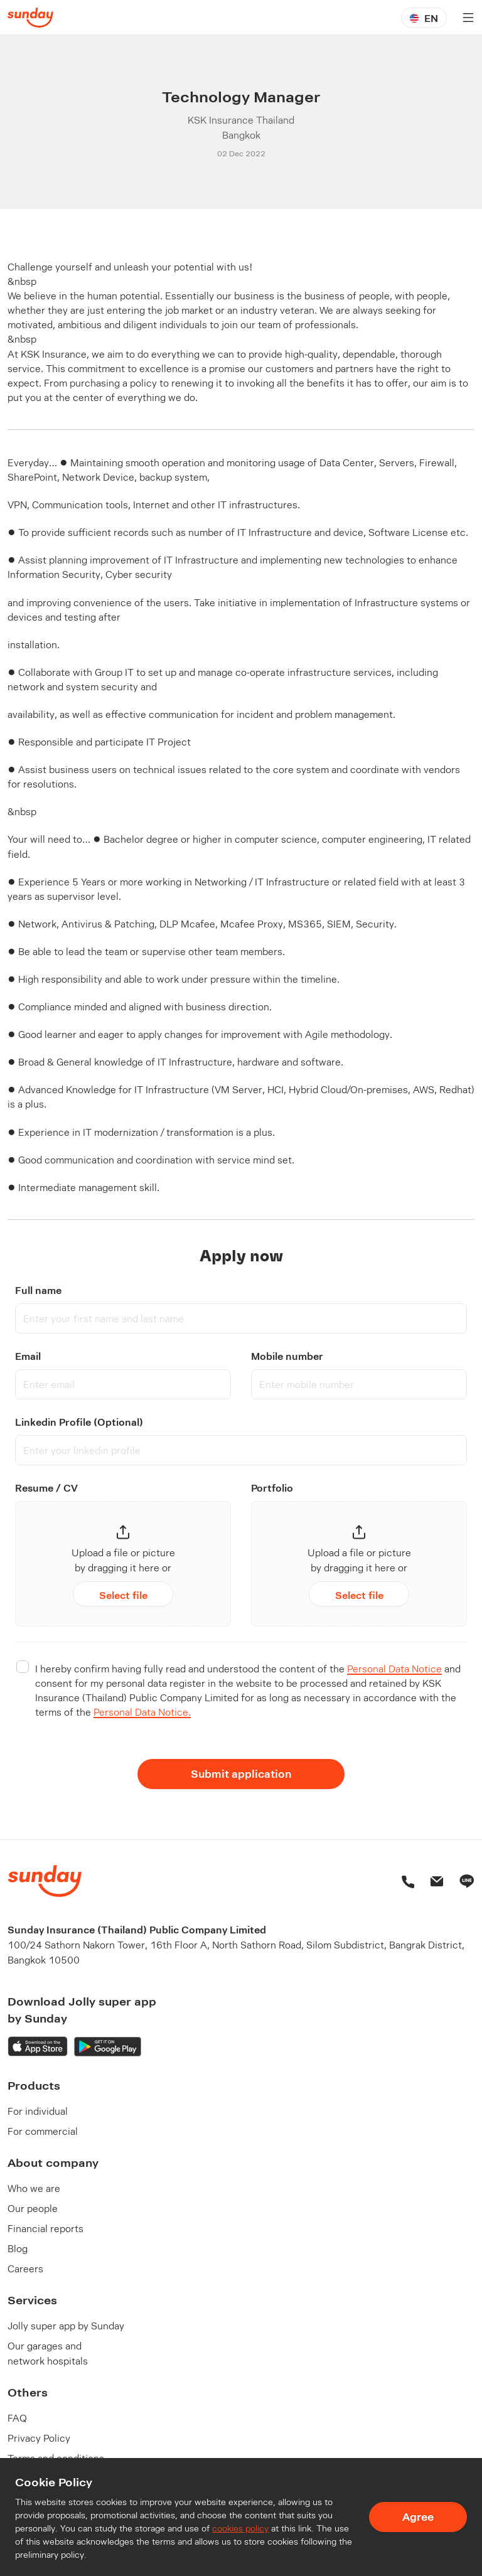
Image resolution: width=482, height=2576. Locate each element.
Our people (33, 2208)
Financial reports (45, 2228)
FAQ (17, 2417)
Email (28, 1356)
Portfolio (272, 1487)
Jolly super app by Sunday (66, 2325)
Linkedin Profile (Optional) (79, 1421)
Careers (25, 2268)
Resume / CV (46, 1487)
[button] (123, 1566)
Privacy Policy (39, 2437)
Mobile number (287, 1356)
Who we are (34, 2188)
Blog (18, 2248)
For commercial (43, 2131)
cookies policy (240, 2529)
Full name (38, 1290)
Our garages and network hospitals (48, 2353)
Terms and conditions (56, 2457)
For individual (38, 2110)
